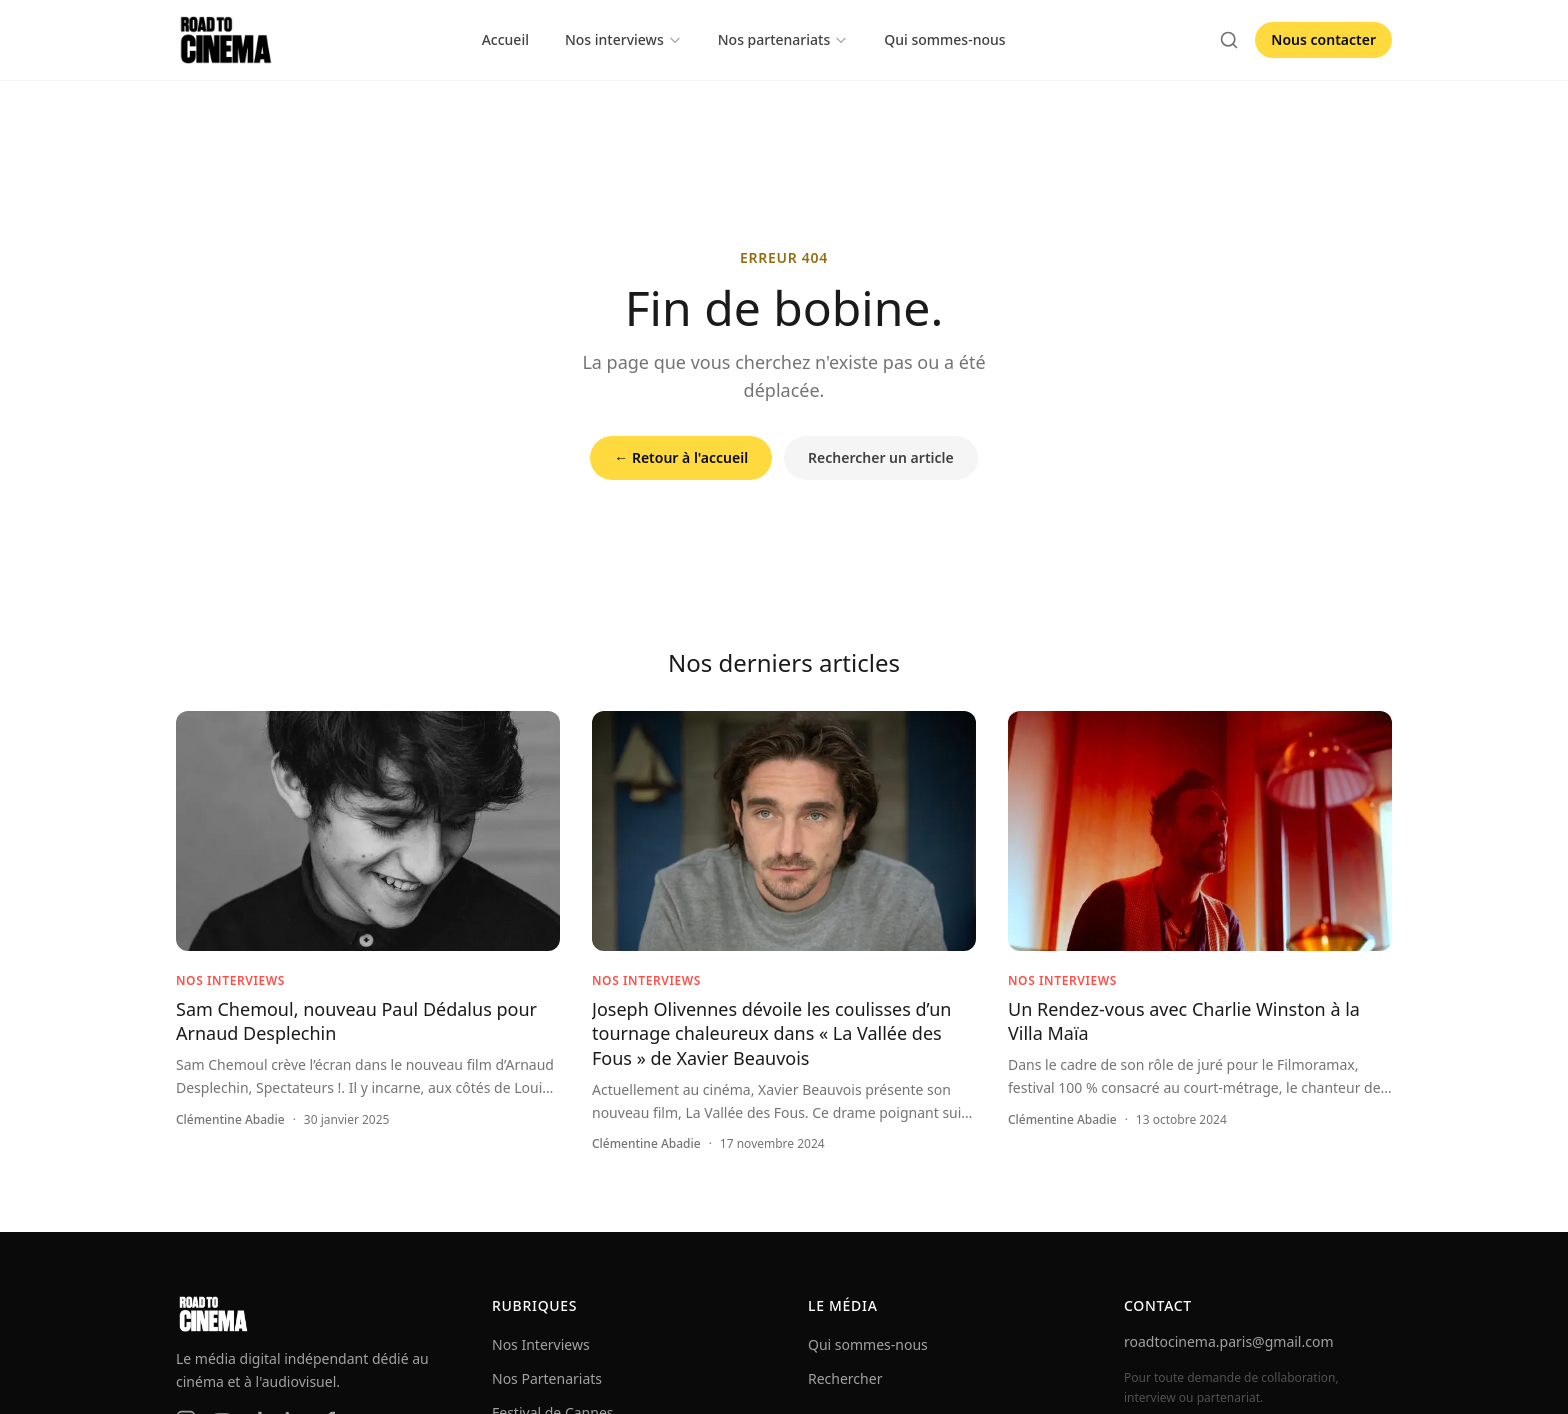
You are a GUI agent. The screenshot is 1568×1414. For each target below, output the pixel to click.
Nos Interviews (541, 1344)
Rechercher (845, 1378)
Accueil (505, 39)
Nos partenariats (783, 39)
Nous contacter (1323, 39)
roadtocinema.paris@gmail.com (1229, 1341)
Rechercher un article (881, 457)
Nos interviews (623, 39)
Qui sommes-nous (944, 39)
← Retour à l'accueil (681, 457)
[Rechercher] (1229, 40)
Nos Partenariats (547, 1378)
